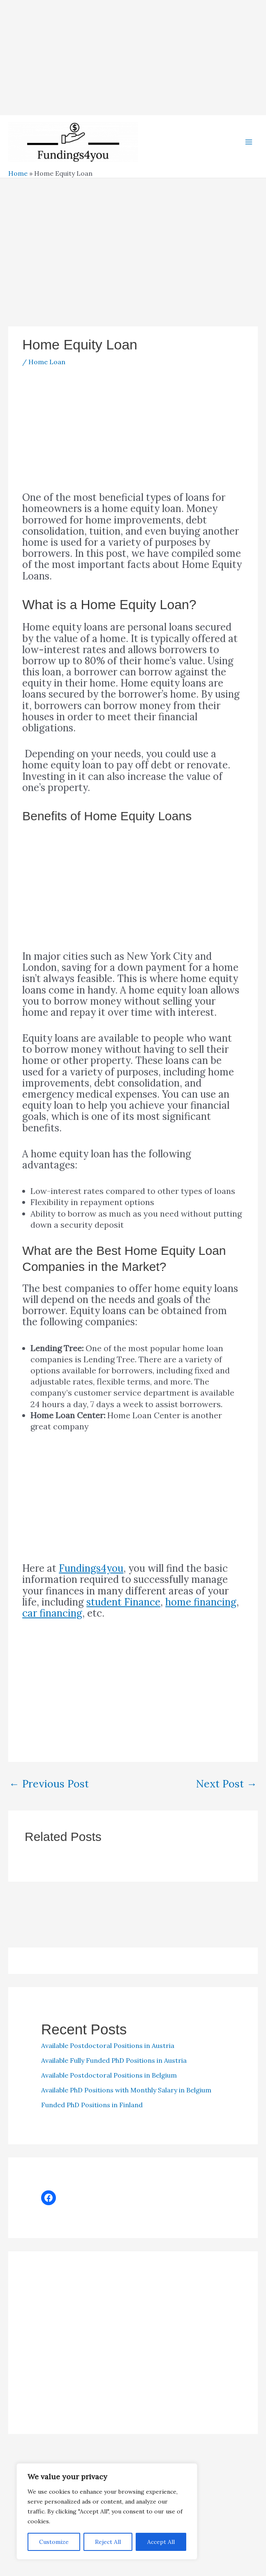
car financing (52, 1620)
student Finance (123, 1609)
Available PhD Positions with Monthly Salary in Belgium (126, 2097)
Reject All (108, 2542)
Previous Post (49, 1790)
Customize (54, 2542)
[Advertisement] (133, 57)
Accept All (161, 2542)
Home (18, 180)
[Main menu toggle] (249, 146)
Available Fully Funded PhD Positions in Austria (114, 2067)
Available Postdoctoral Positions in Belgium (109, 2082)
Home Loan (46, 369)
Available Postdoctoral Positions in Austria (107, 2052)
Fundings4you (91, 1575)
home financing (200, 1609)
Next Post (226, 1790)
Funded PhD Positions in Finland (92, 2112)
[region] (106, 2511)
